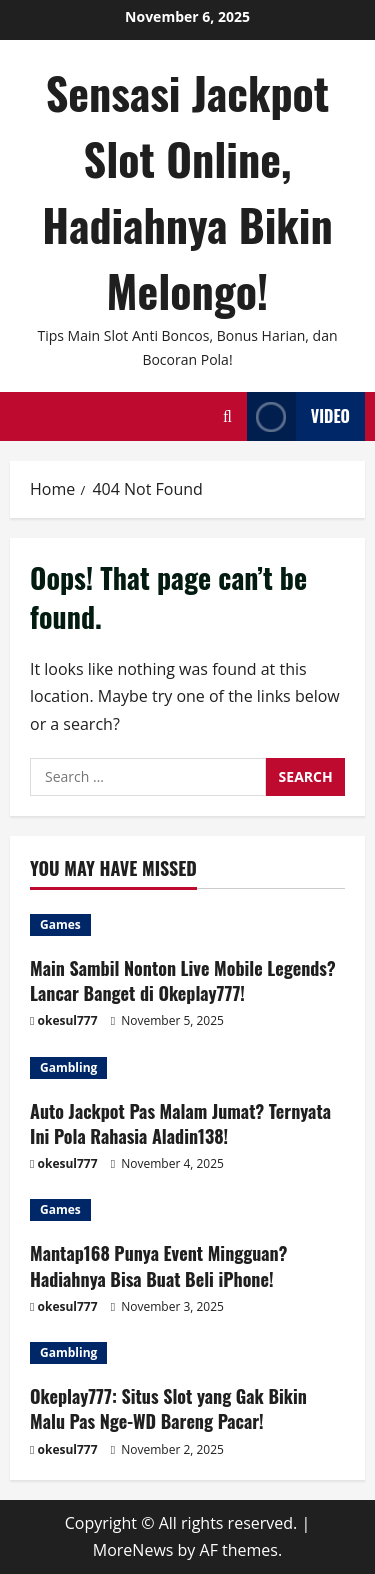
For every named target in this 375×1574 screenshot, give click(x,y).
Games (60, 924)
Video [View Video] (298, 416)
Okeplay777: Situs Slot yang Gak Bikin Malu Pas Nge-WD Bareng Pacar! (168, 1408)
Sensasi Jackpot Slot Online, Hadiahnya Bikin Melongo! (187, 191)
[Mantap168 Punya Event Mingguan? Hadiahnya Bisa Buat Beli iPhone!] (187, 1210)
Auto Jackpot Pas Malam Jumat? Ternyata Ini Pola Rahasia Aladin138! (180, 1123)
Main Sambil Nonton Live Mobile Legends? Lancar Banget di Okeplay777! (183, 980)
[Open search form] (227, 416)
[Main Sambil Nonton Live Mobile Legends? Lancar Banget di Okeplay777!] (187, 925)
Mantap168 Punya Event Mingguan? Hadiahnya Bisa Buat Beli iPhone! (158, 1265)
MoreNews (133, 1550)
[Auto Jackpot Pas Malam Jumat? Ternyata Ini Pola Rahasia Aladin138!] (187, 1068)
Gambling (68, 1067)
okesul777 (68, 1020)
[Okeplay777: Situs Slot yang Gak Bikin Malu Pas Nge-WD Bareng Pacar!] (187, 1353)
